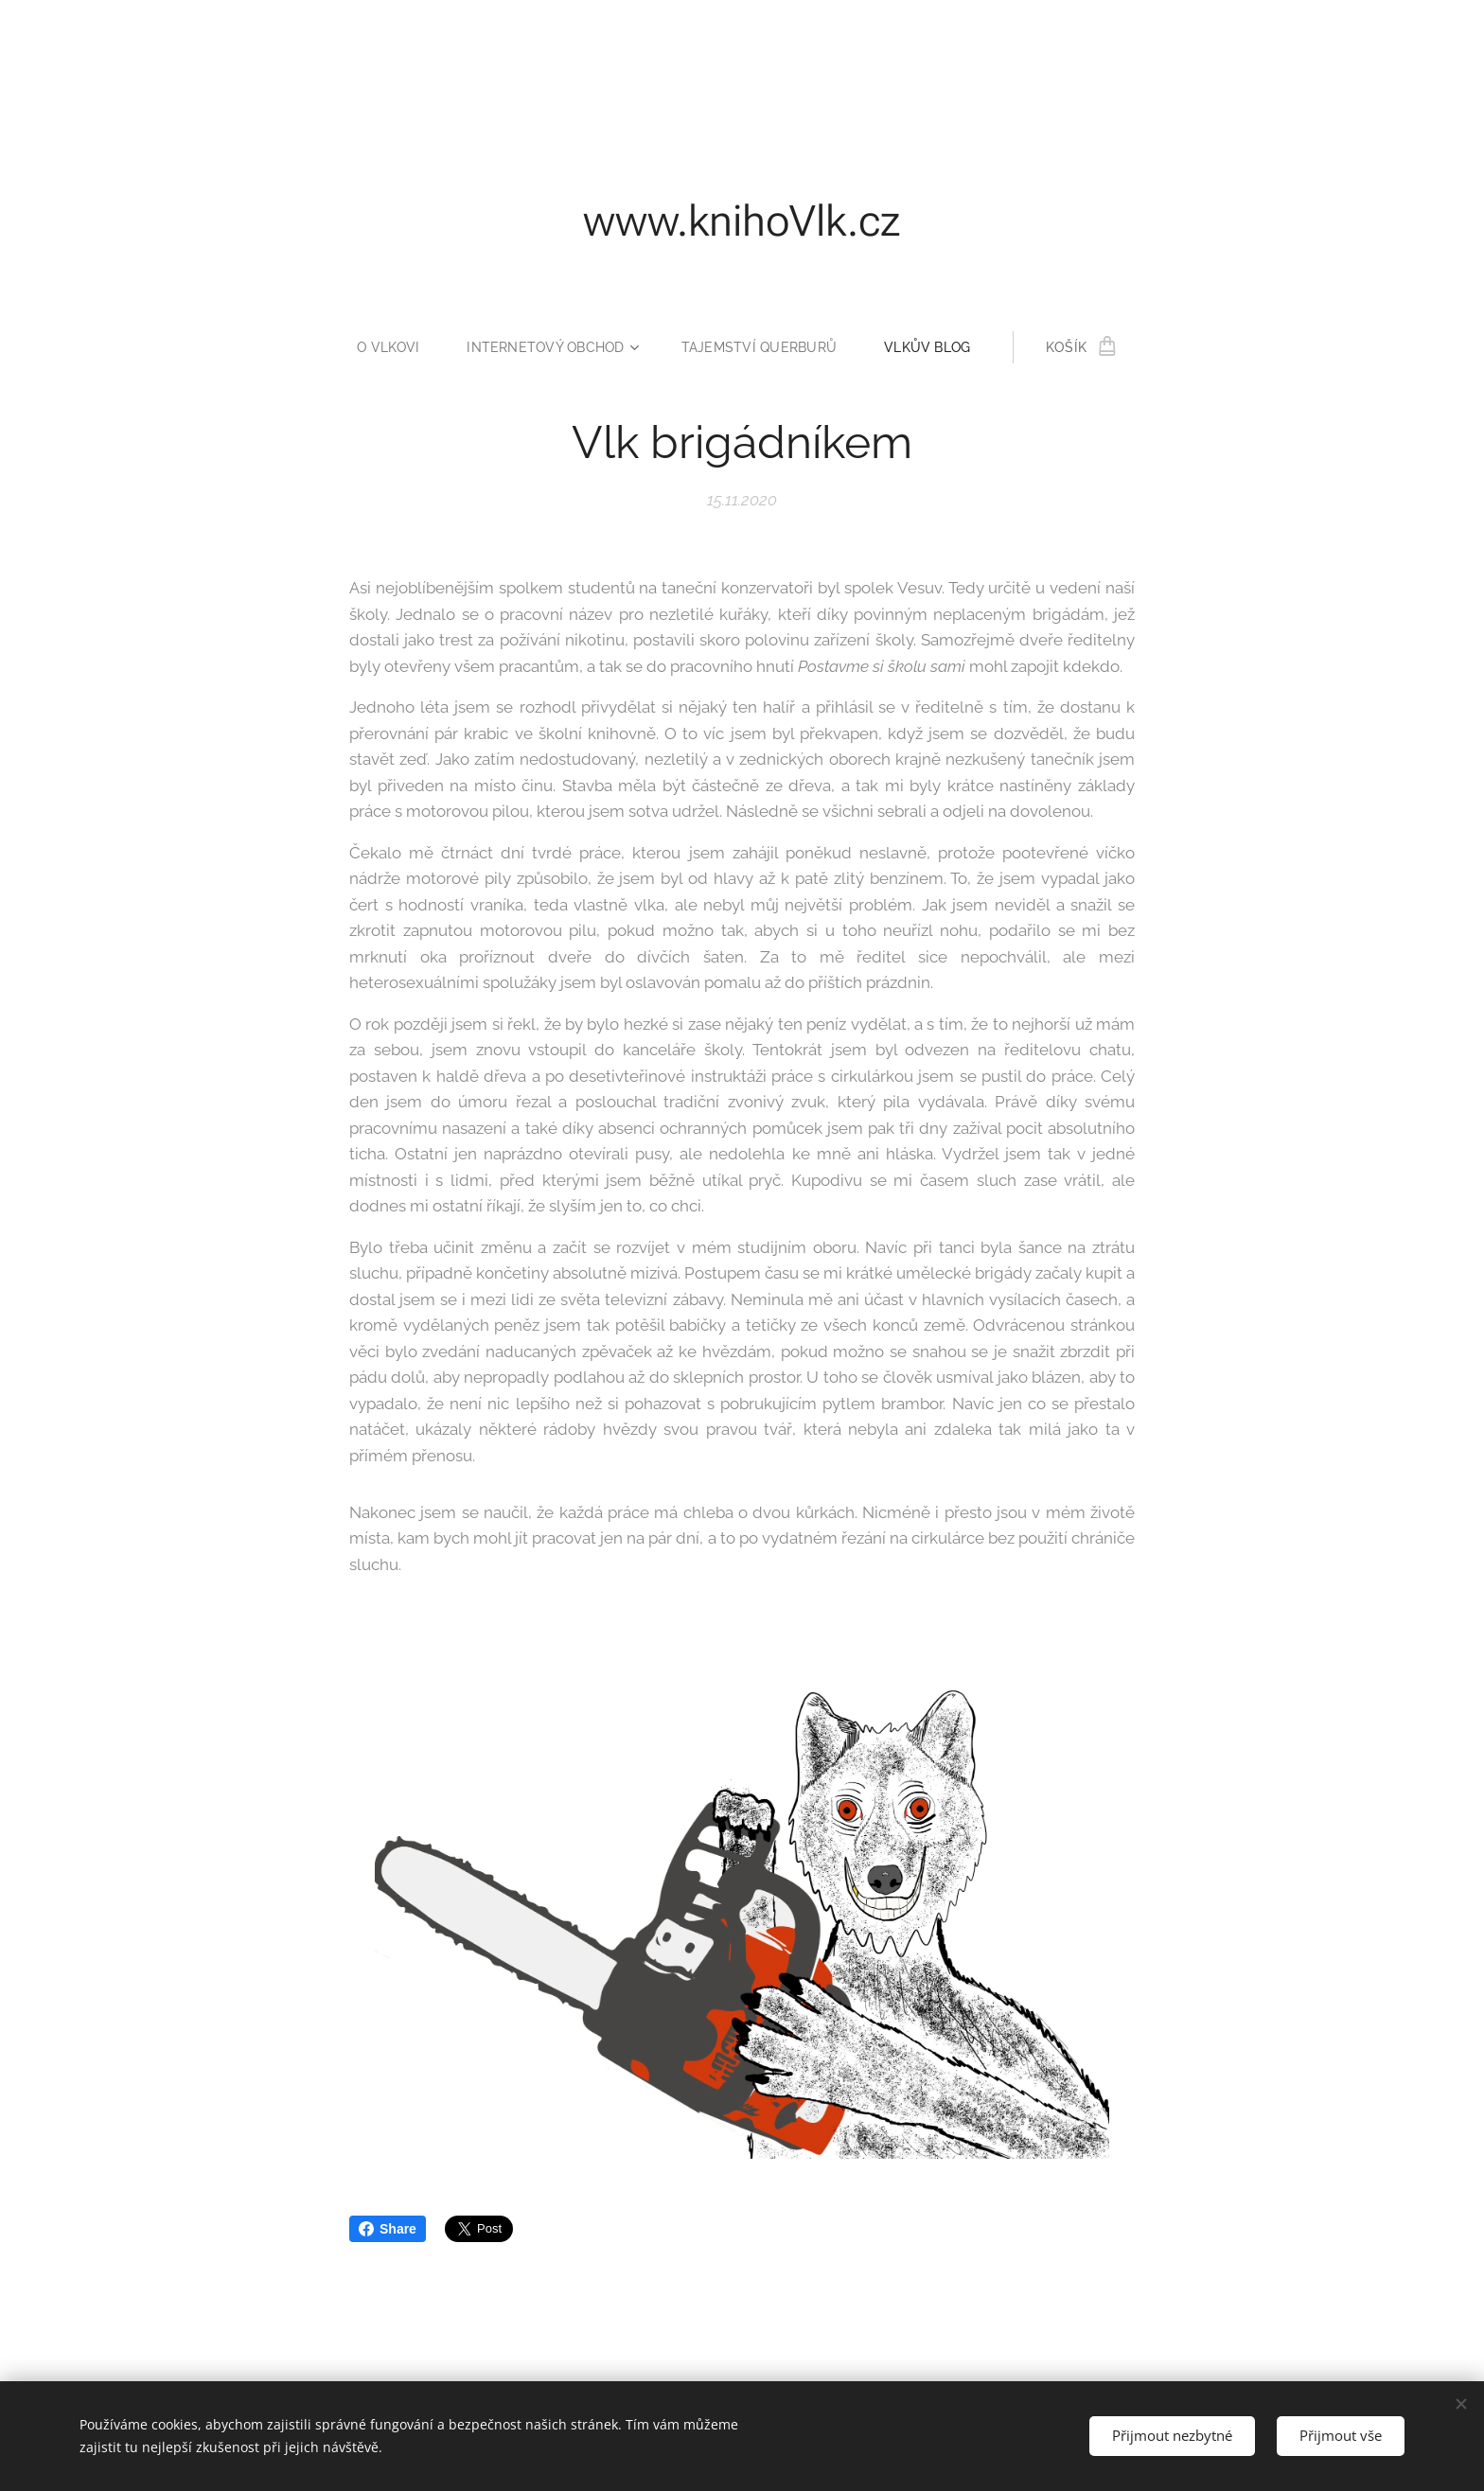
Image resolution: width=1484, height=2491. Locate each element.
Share (387, 2228)
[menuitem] (390, 347)
